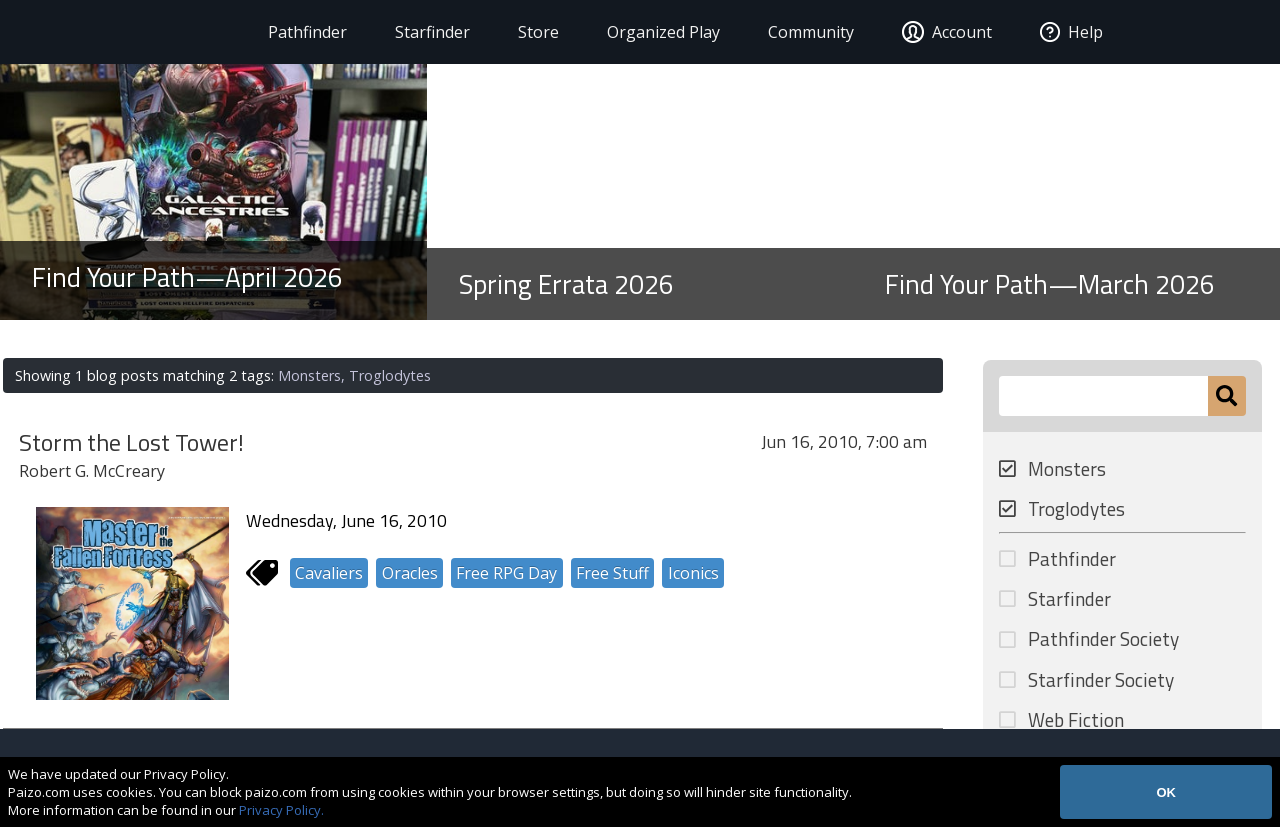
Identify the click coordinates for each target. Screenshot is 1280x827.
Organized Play (656, 32)
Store (531, 32)
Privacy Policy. (281, 810)
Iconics (693, 573)
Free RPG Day (506, 573)
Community (804, 32)
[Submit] (1226, 396)
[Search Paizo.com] (1103, 396)
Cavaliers (329, 573)
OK (1166, 792)
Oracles (410, 573)
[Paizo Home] (137, 32)
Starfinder (425, 32)
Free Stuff (612, 573)
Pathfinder (300, 32)
